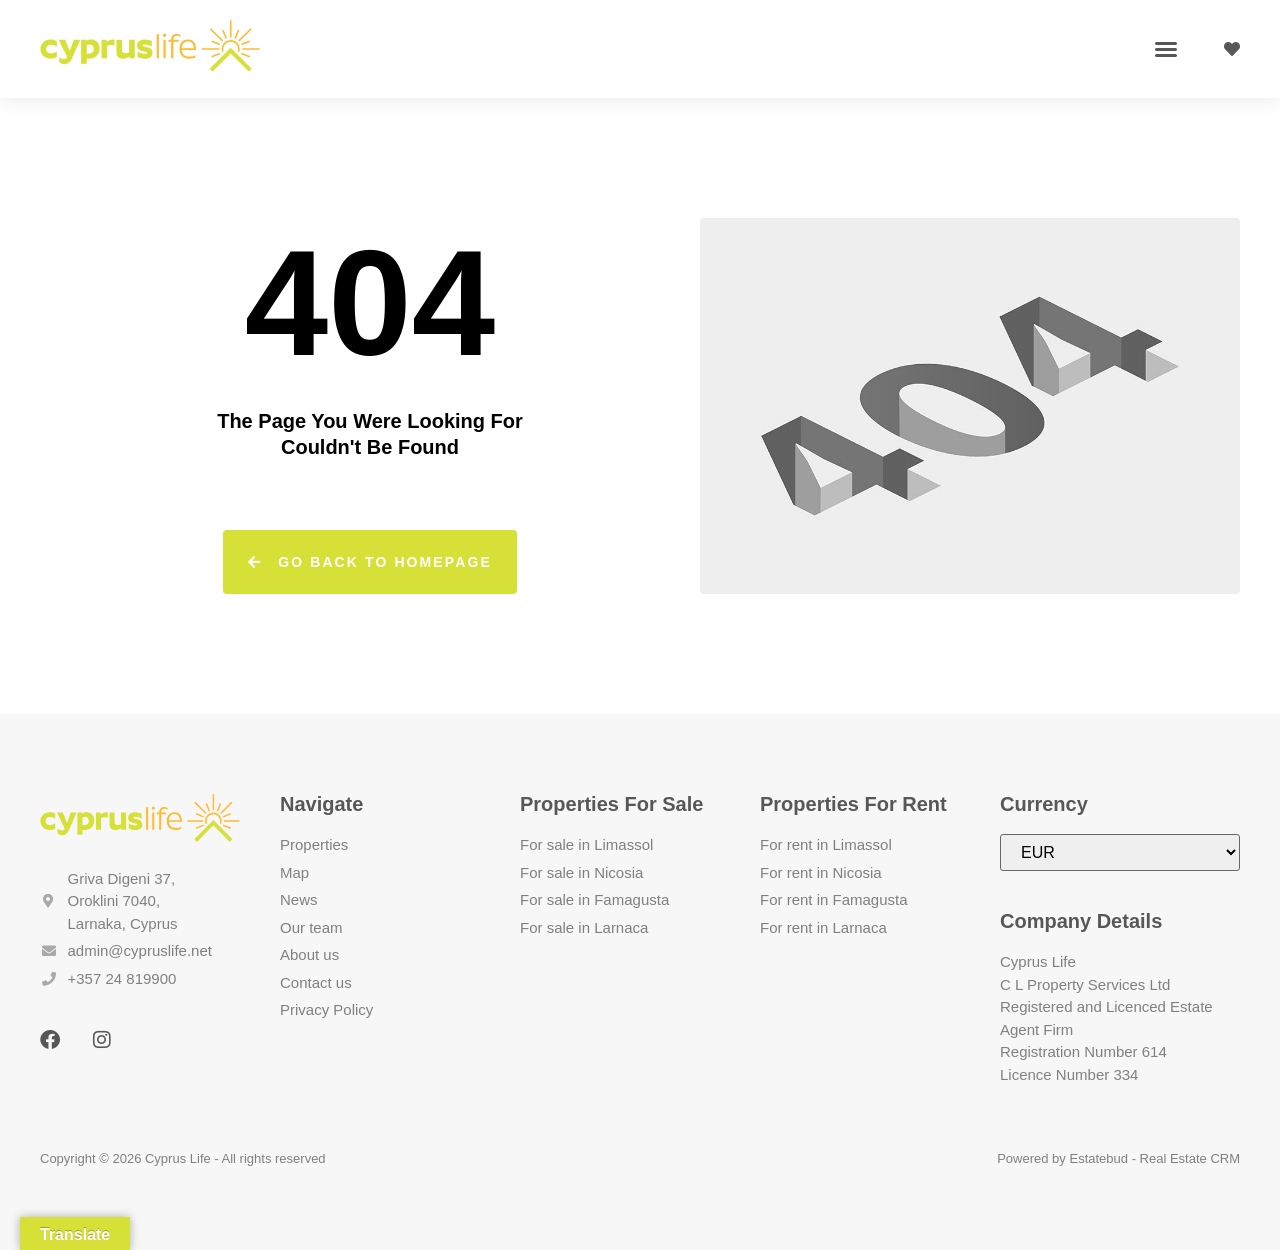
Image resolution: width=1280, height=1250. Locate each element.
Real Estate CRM (1190, 1158)
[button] (1166, 49)
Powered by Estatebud (1062, 1158)
